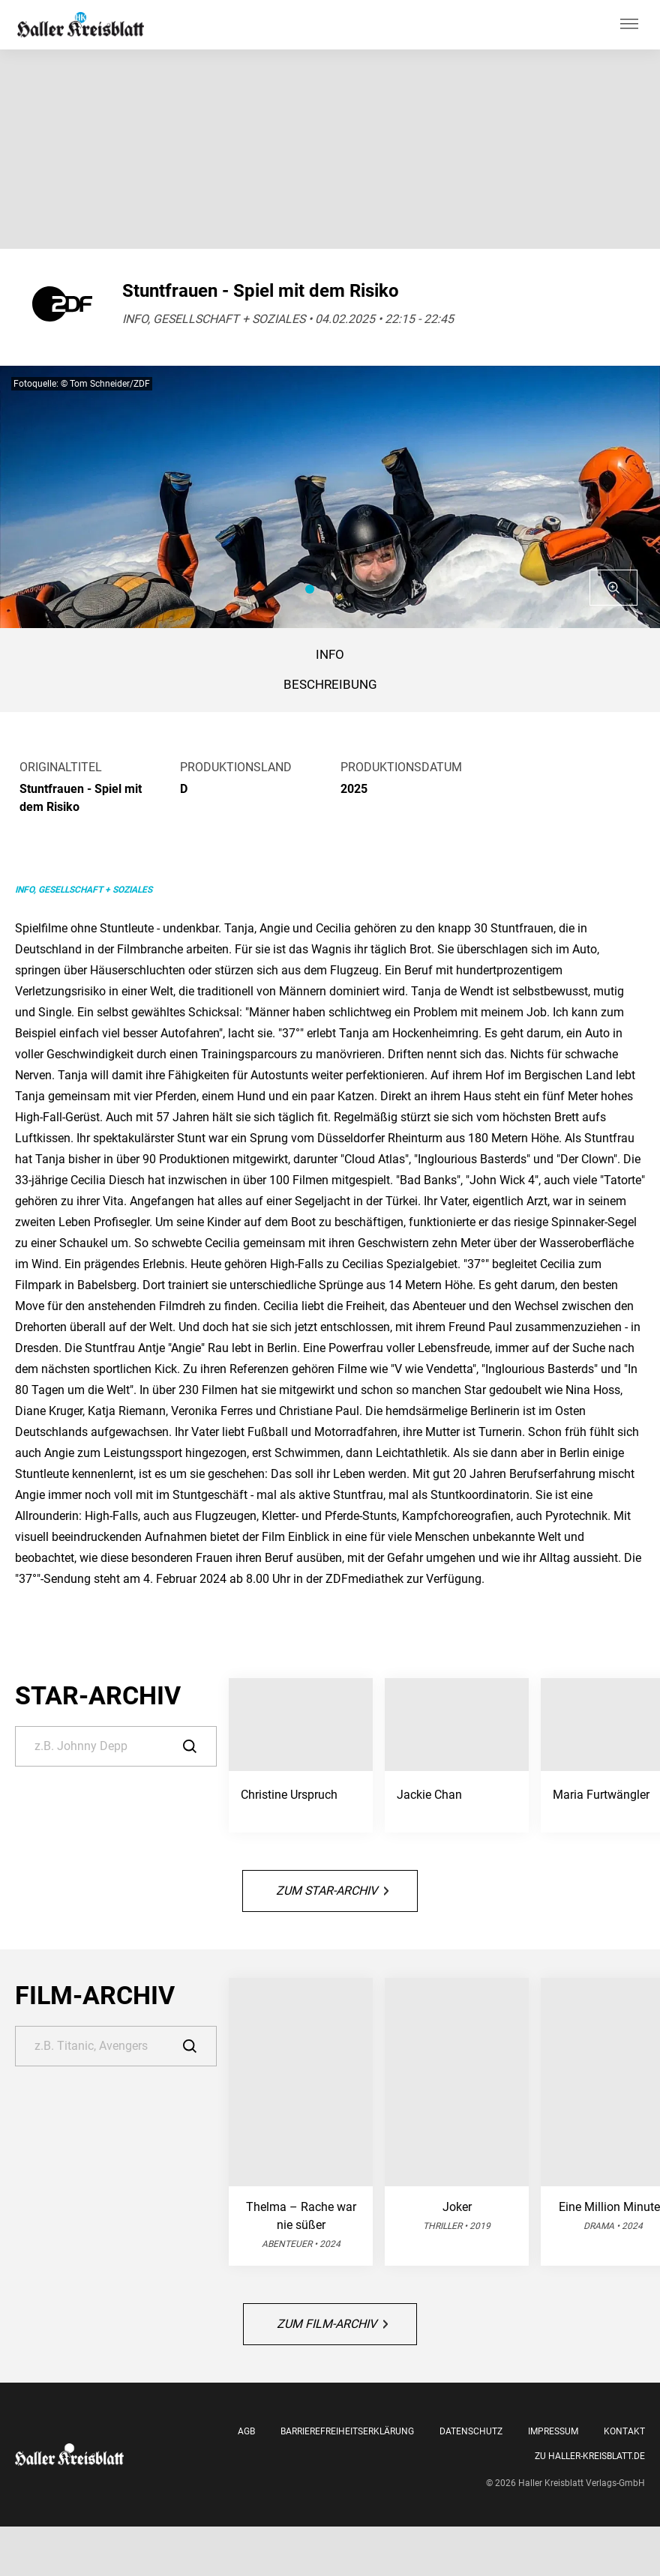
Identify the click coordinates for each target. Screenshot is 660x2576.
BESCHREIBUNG (330, 685)
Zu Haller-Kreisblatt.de (590, 2456)
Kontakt (624, 2431)
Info (330, 655)
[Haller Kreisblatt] (80, 25)
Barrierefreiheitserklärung (347, 2431)
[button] (309, 589)
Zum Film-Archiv (332, 2324)
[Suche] (116, 1746)
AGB (246, 2431)
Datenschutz (471, 2431)
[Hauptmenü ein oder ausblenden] (629, 24)
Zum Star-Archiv (332, 1890)
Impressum (553, 2431)
